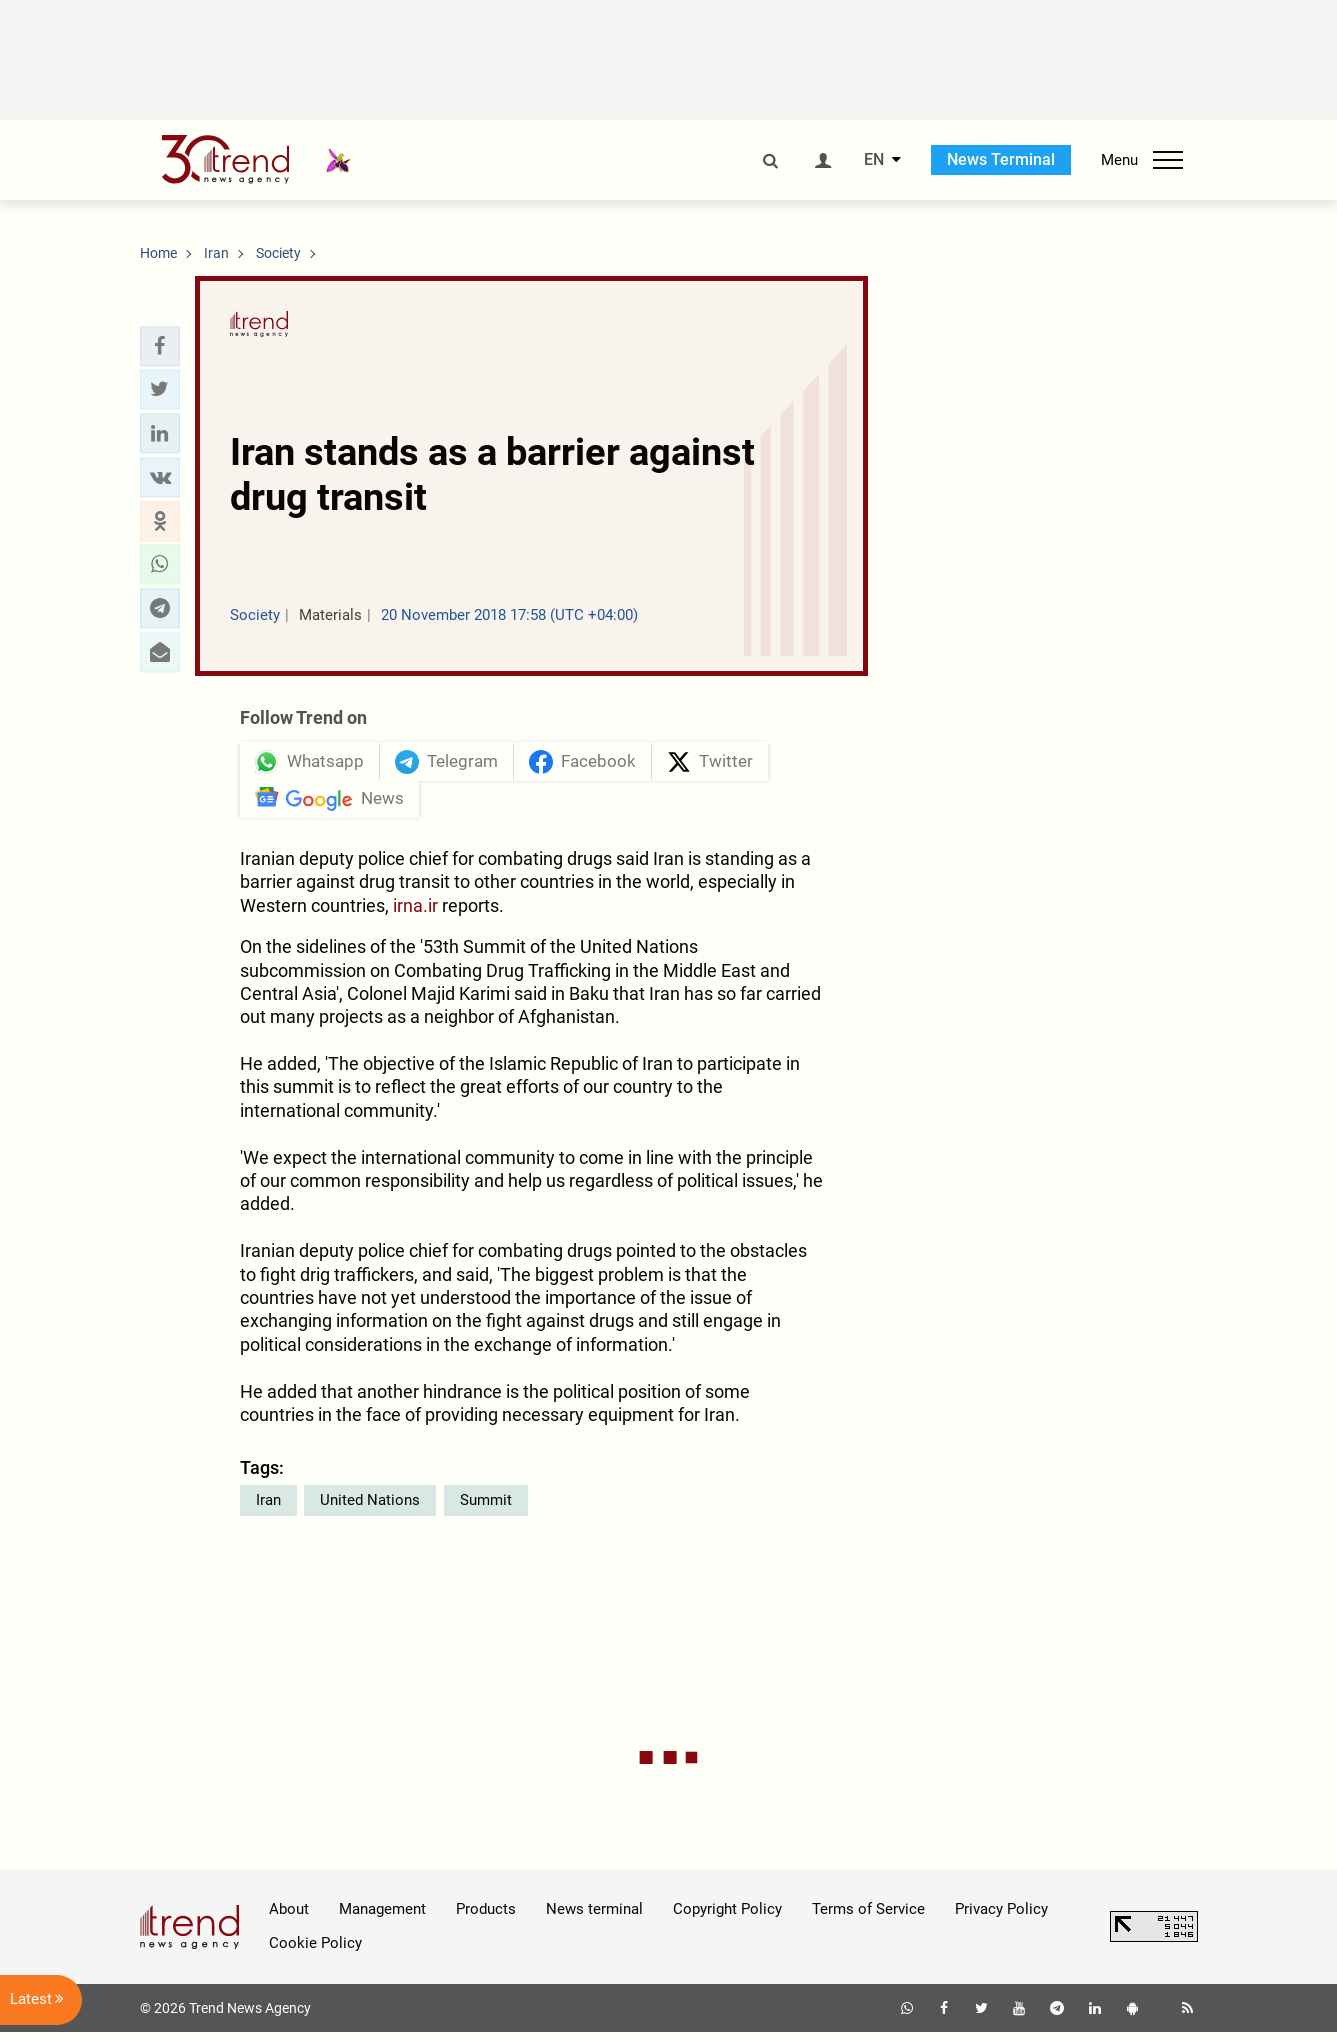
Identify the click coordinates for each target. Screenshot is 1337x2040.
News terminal (594, 1917)
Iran (268, 1508)
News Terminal (1001, 159)
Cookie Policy (315, 1951)
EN (874, 160)
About (289, 1917)
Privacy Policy (1001, 1917)
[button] (160, 346)
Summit (486, 1508)
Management (382, 1917)
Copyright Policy (727, 1917)
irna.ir (415, 913)
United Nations (370, 1508)
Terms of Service (868, 1917)
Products (486, 1917)
